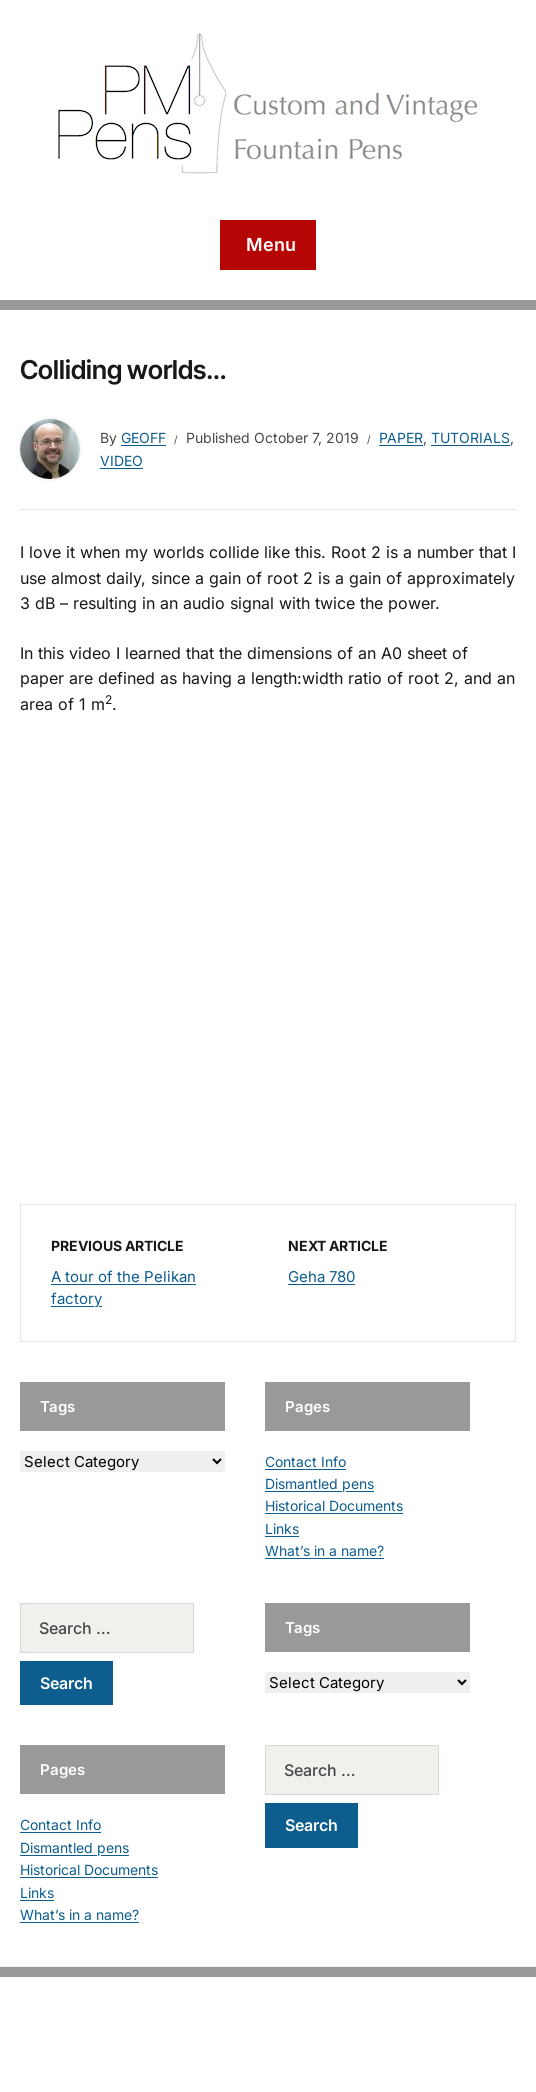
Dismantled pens (319, 1483)
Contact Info (305, 1461)
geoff (143, 437)
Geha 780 (321, 1276)
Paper (401, 437)
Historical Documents (334, 1505)
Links (282, 1528)
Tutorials (470, 437)
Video (121, 460)
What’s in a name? (324, 1550)
